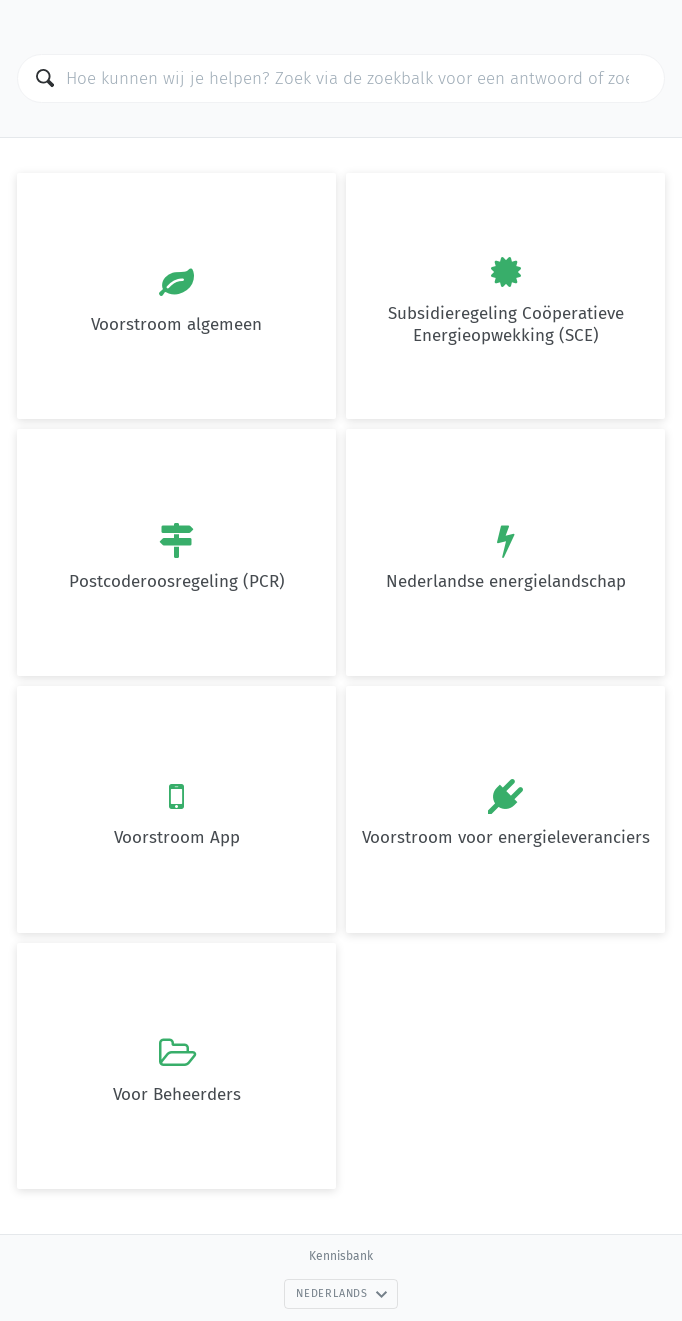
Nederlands (342, 1293)
